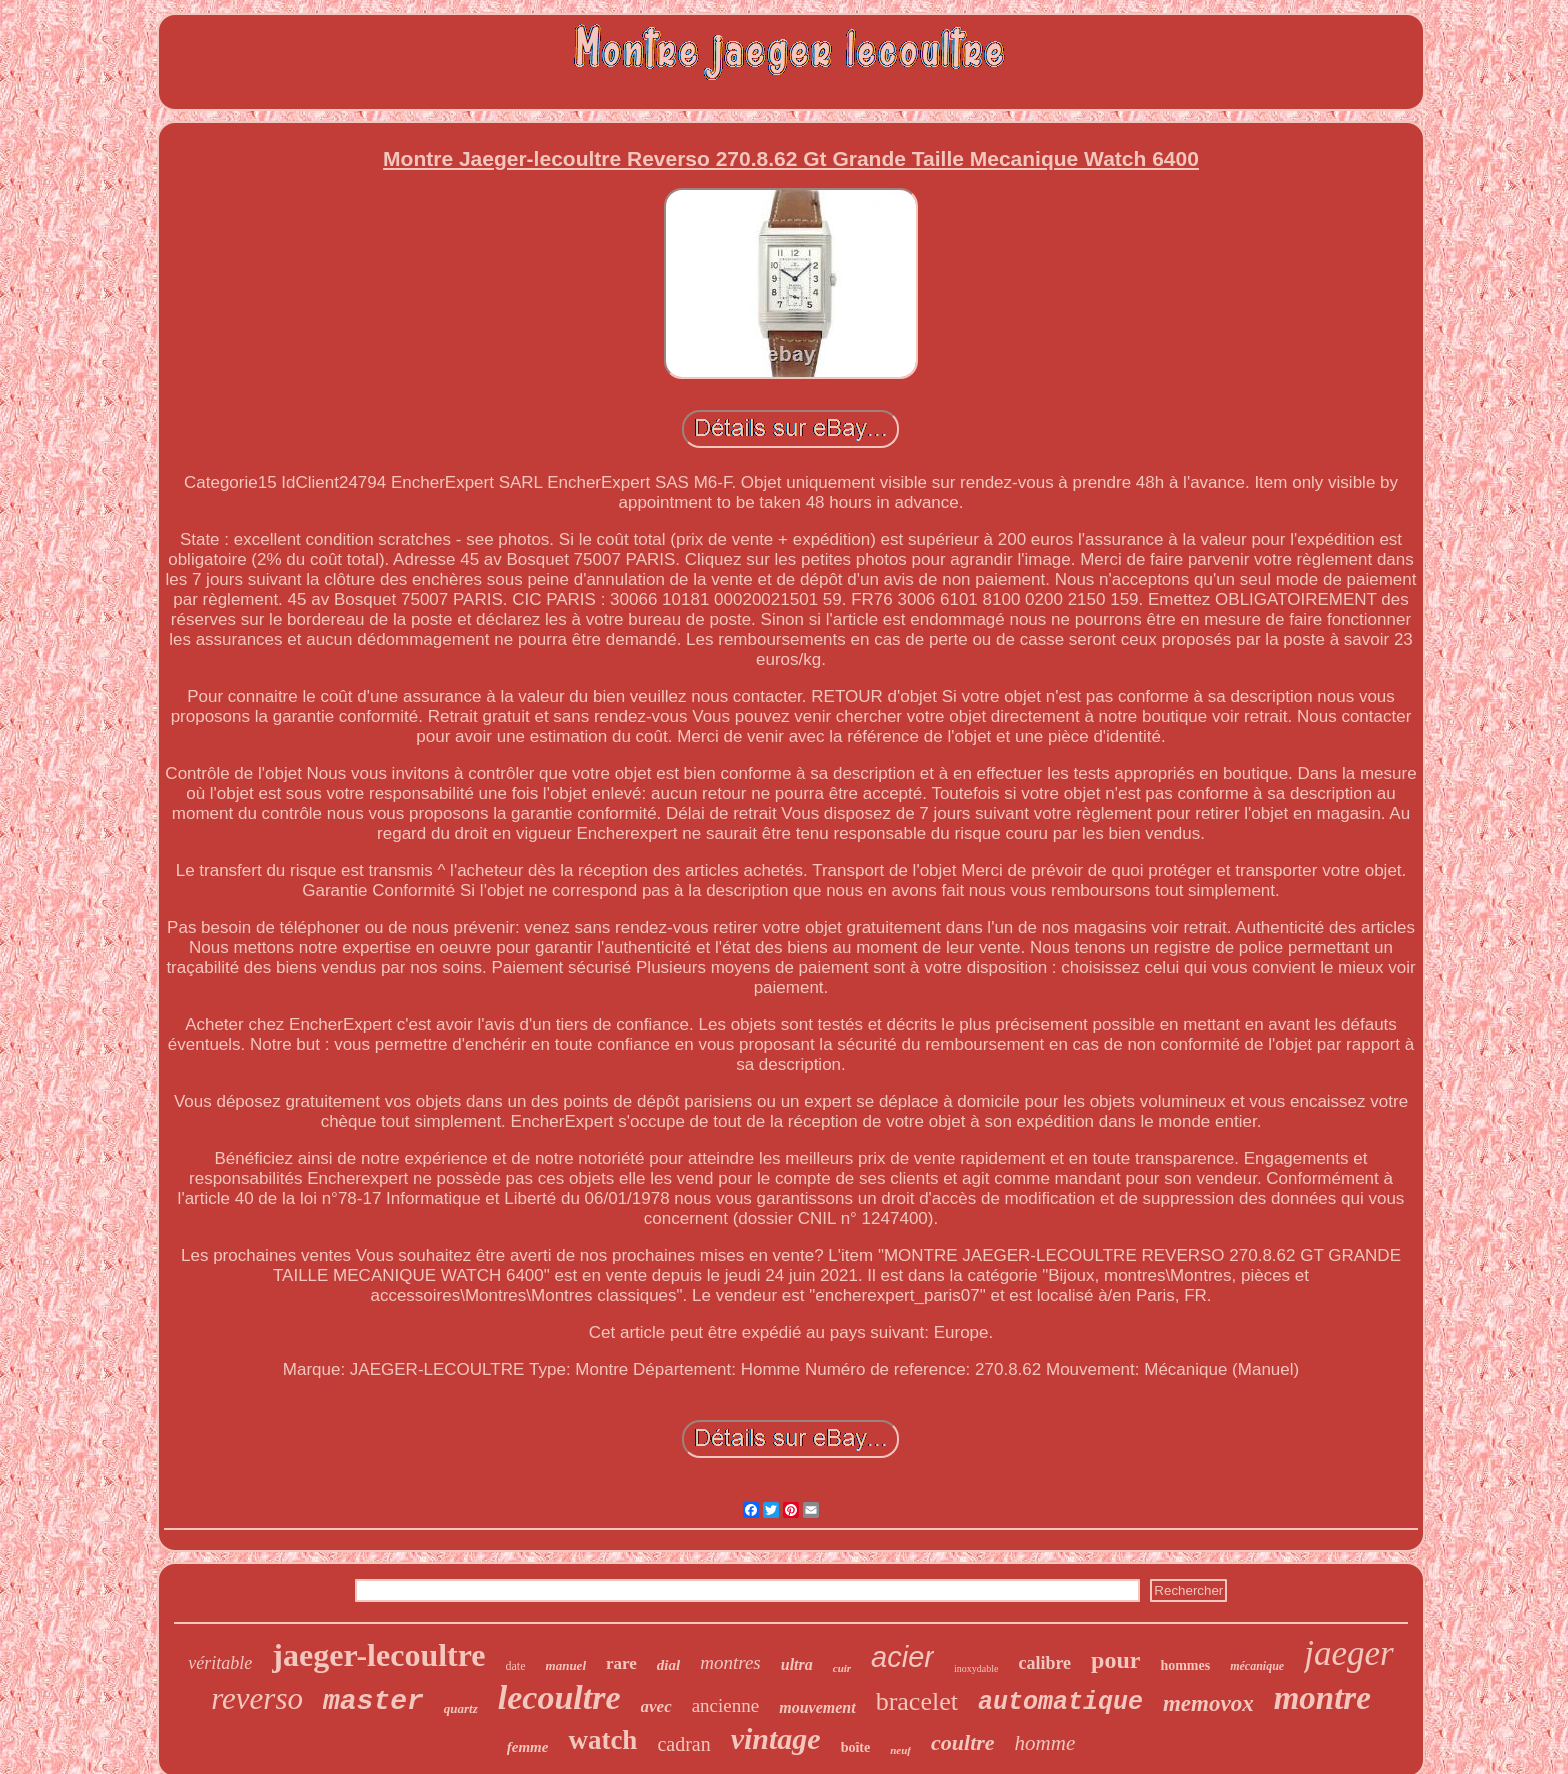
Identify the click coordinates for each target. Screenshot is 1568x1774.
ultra (797, 1664)
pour (1115, 1660)
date (516, 1666)
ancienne (726, 1705)
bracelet (917, 1701)
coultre (963, 1742)
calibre (1044, 1663)
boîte (856, 1747)
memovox (1208, 1703)
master (373, 1701)
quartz (461, 1708)
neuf (900, 1750)
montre (1322, 1698)
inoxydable (976, 1668)
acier (902, 1657)
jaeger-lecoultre (378, 1655)
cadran (683, 1744)
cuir (842, 1668)
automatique (1060, 1702)
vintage (776, 1738)
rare (621, 1663)
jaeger (1348, 1653)
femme (528, 1747)
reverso (257, 1698)
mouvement (817, 1707)
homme (1045, 1743)
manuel (566, 1665)
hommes (1185, 1665)
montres (730, 1662)
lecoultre (559, 1697)
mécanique (1257, 1666)
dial (668, 1665)
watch (602, 1740)
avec (656, 1706)
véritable (220, 1663)
